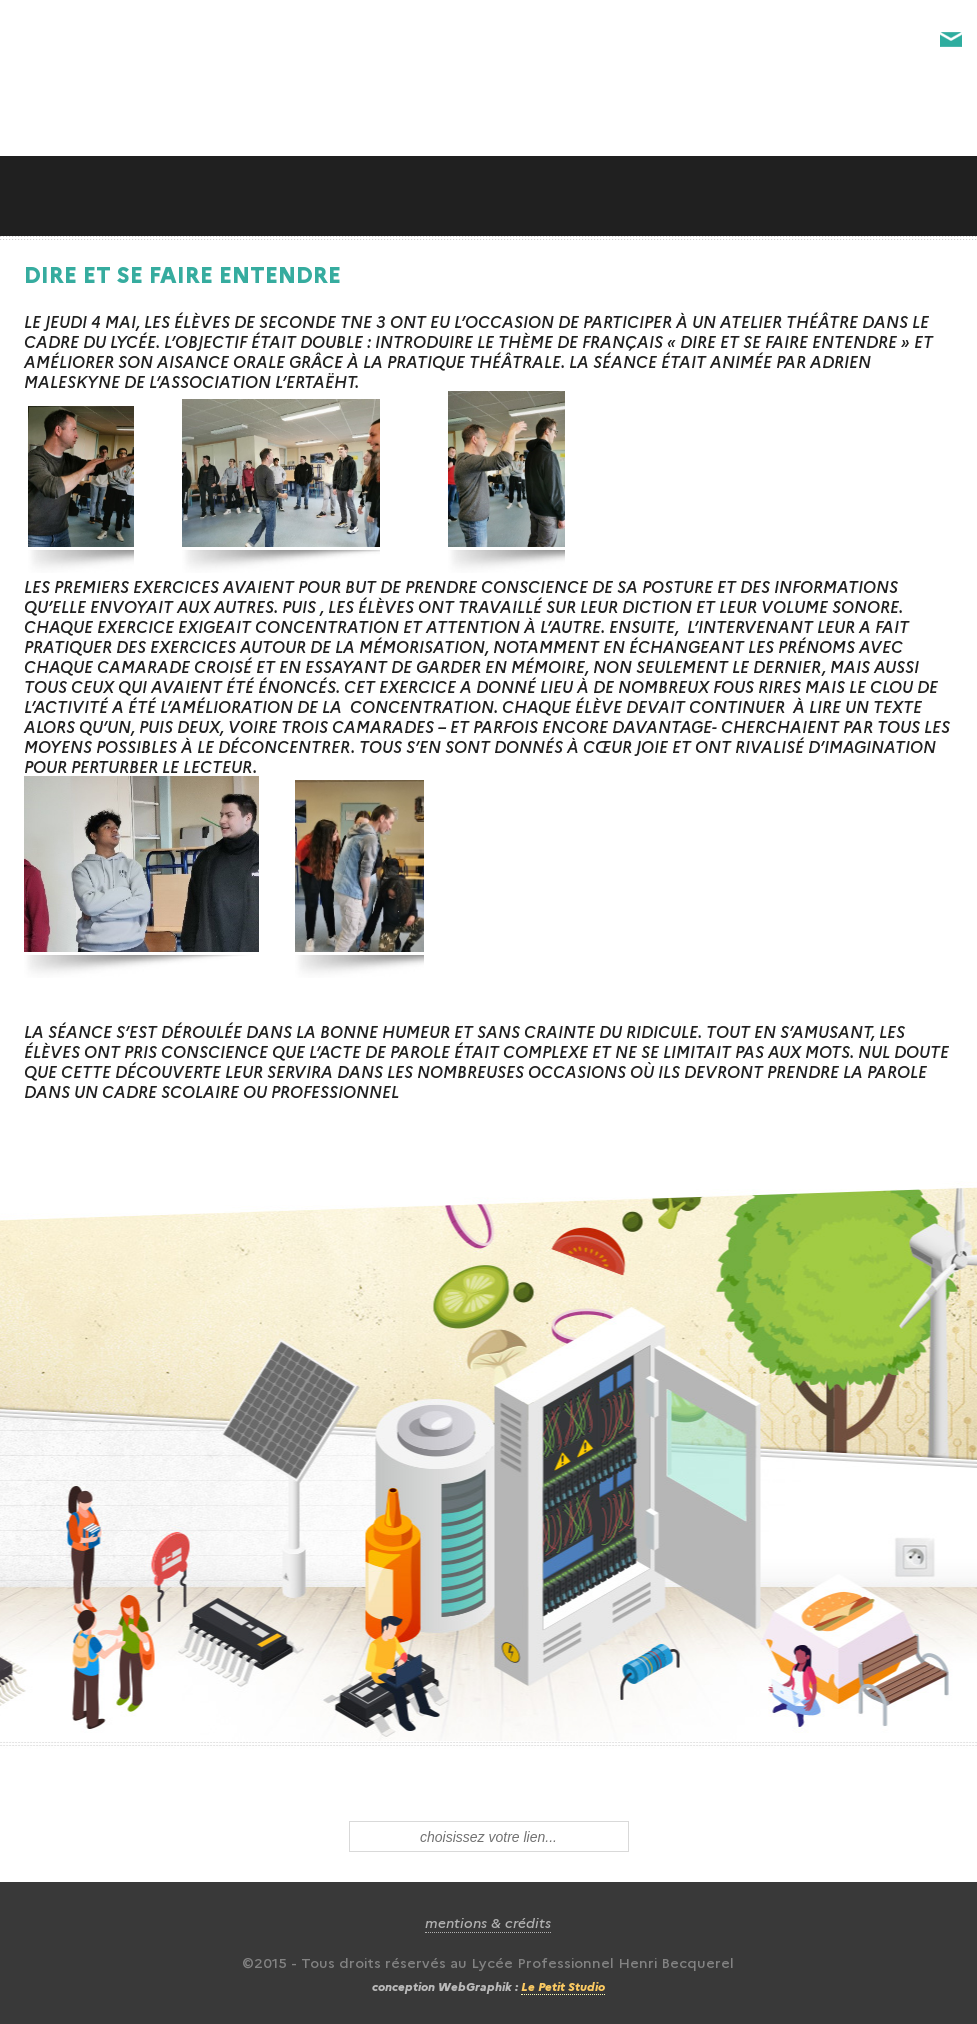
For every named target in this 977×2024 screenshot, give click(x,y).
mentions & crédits (488, 1922)
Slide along (488, 196)
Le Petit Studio (563, 1985)
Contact (951, 40)
